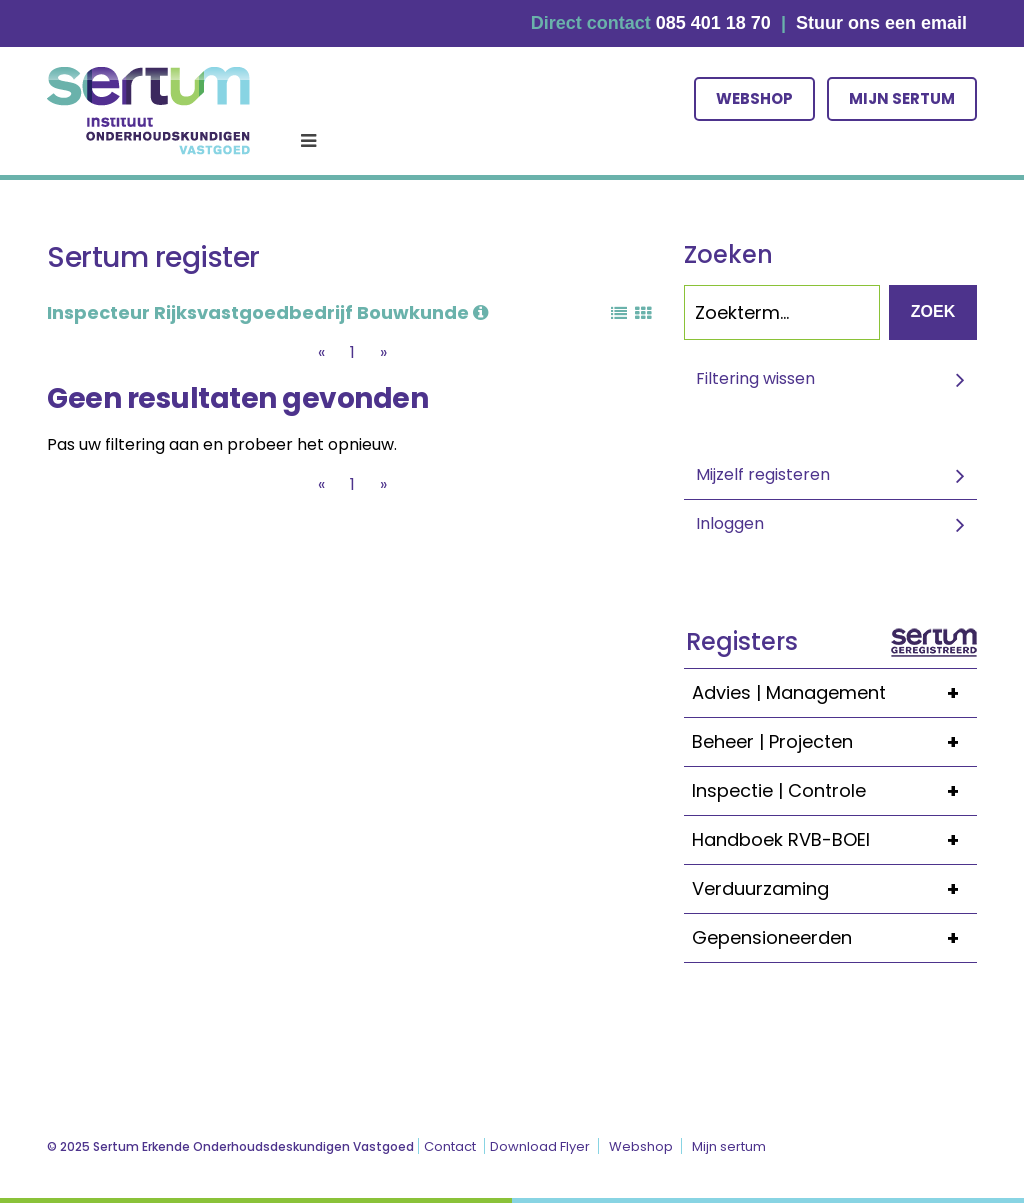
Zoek (933, 311)
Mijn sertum (902, 98)
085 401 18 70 (713, 23)
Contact (450, 1146)
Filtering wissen (755, 378)
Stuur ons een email (881, 23)
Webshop (754, 98)
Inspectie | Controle (834, 791)
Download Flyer (540, 1146)
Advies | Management (834, 693)
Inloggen (730, 523)
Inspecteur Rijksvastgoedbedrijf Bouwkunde (267, 312)
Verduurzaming (834, 889)
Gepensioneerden (834, 938)
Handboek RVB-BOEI (834, 840)
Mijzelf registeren (763, 474)
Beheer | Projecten (834, 742)
